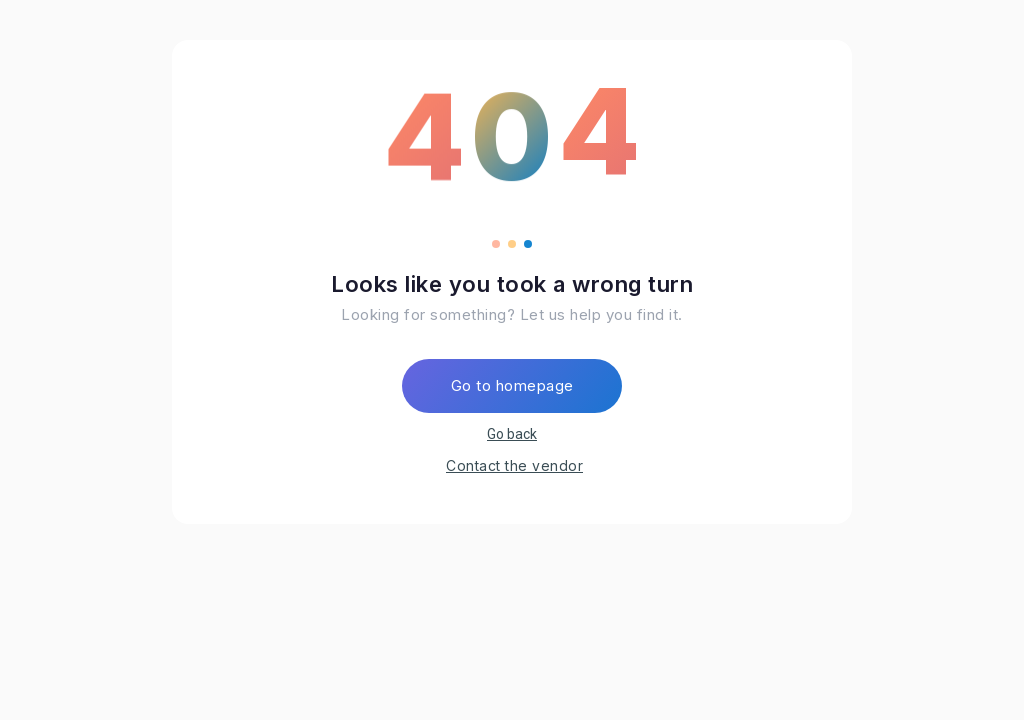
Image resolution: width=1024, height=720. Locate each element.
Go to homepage (512, 385)
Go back (512, 434)
